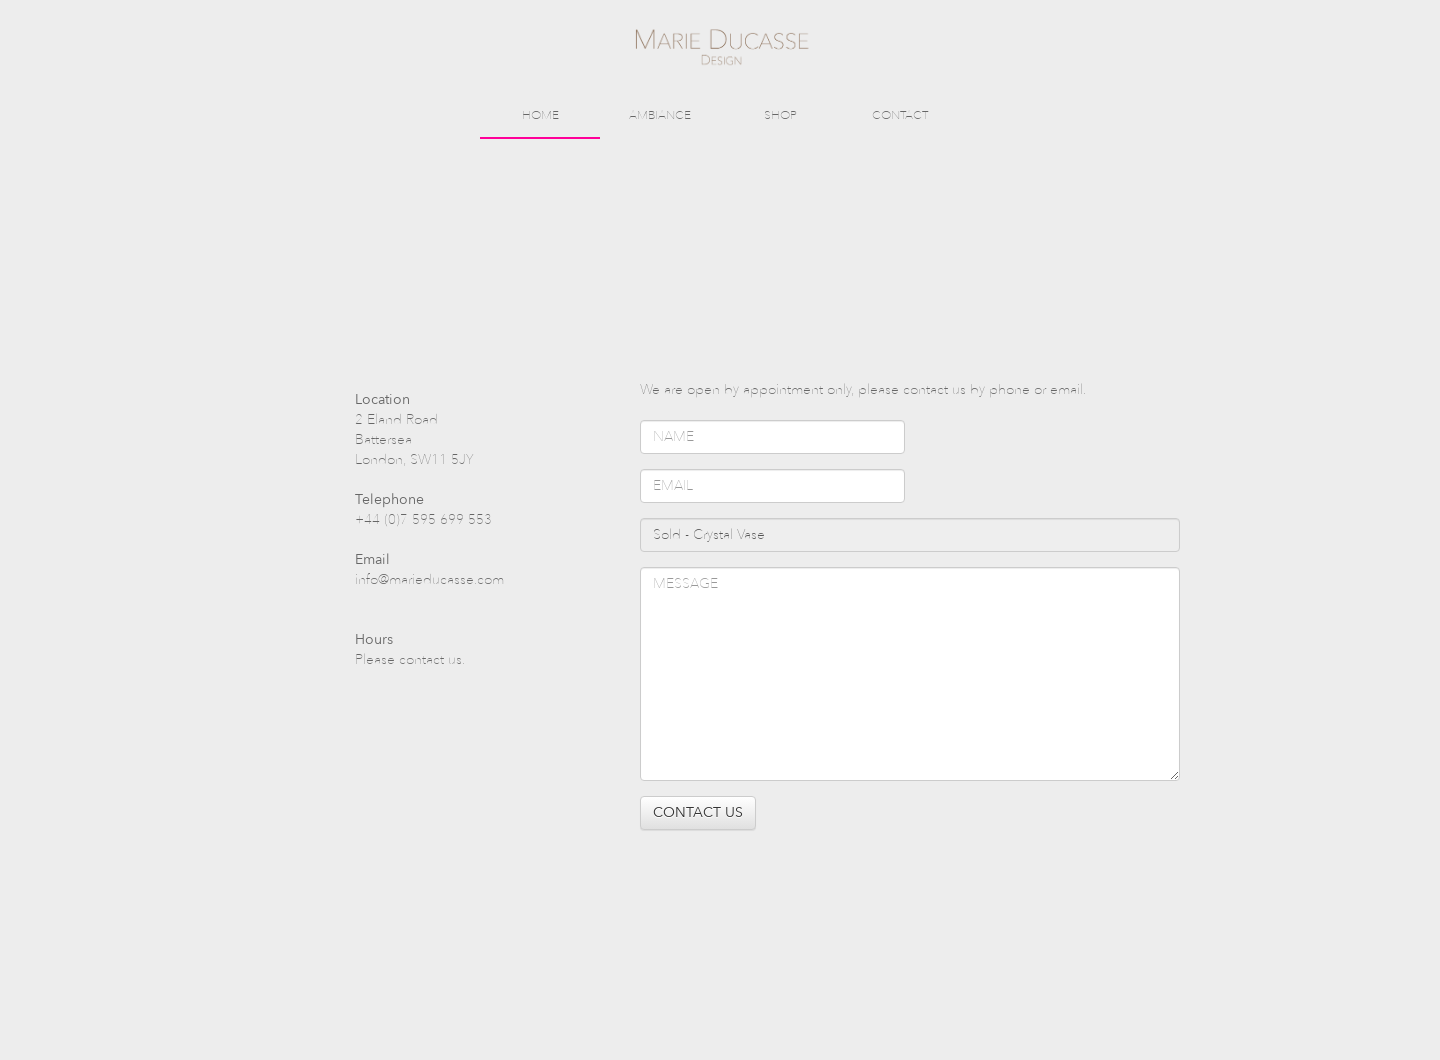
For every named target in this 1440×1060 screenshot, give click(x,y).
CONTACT (900, 115)
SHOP (780, 115)
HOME (540, 115)
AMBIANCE (660, 115)
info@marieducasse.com (429, 579)
